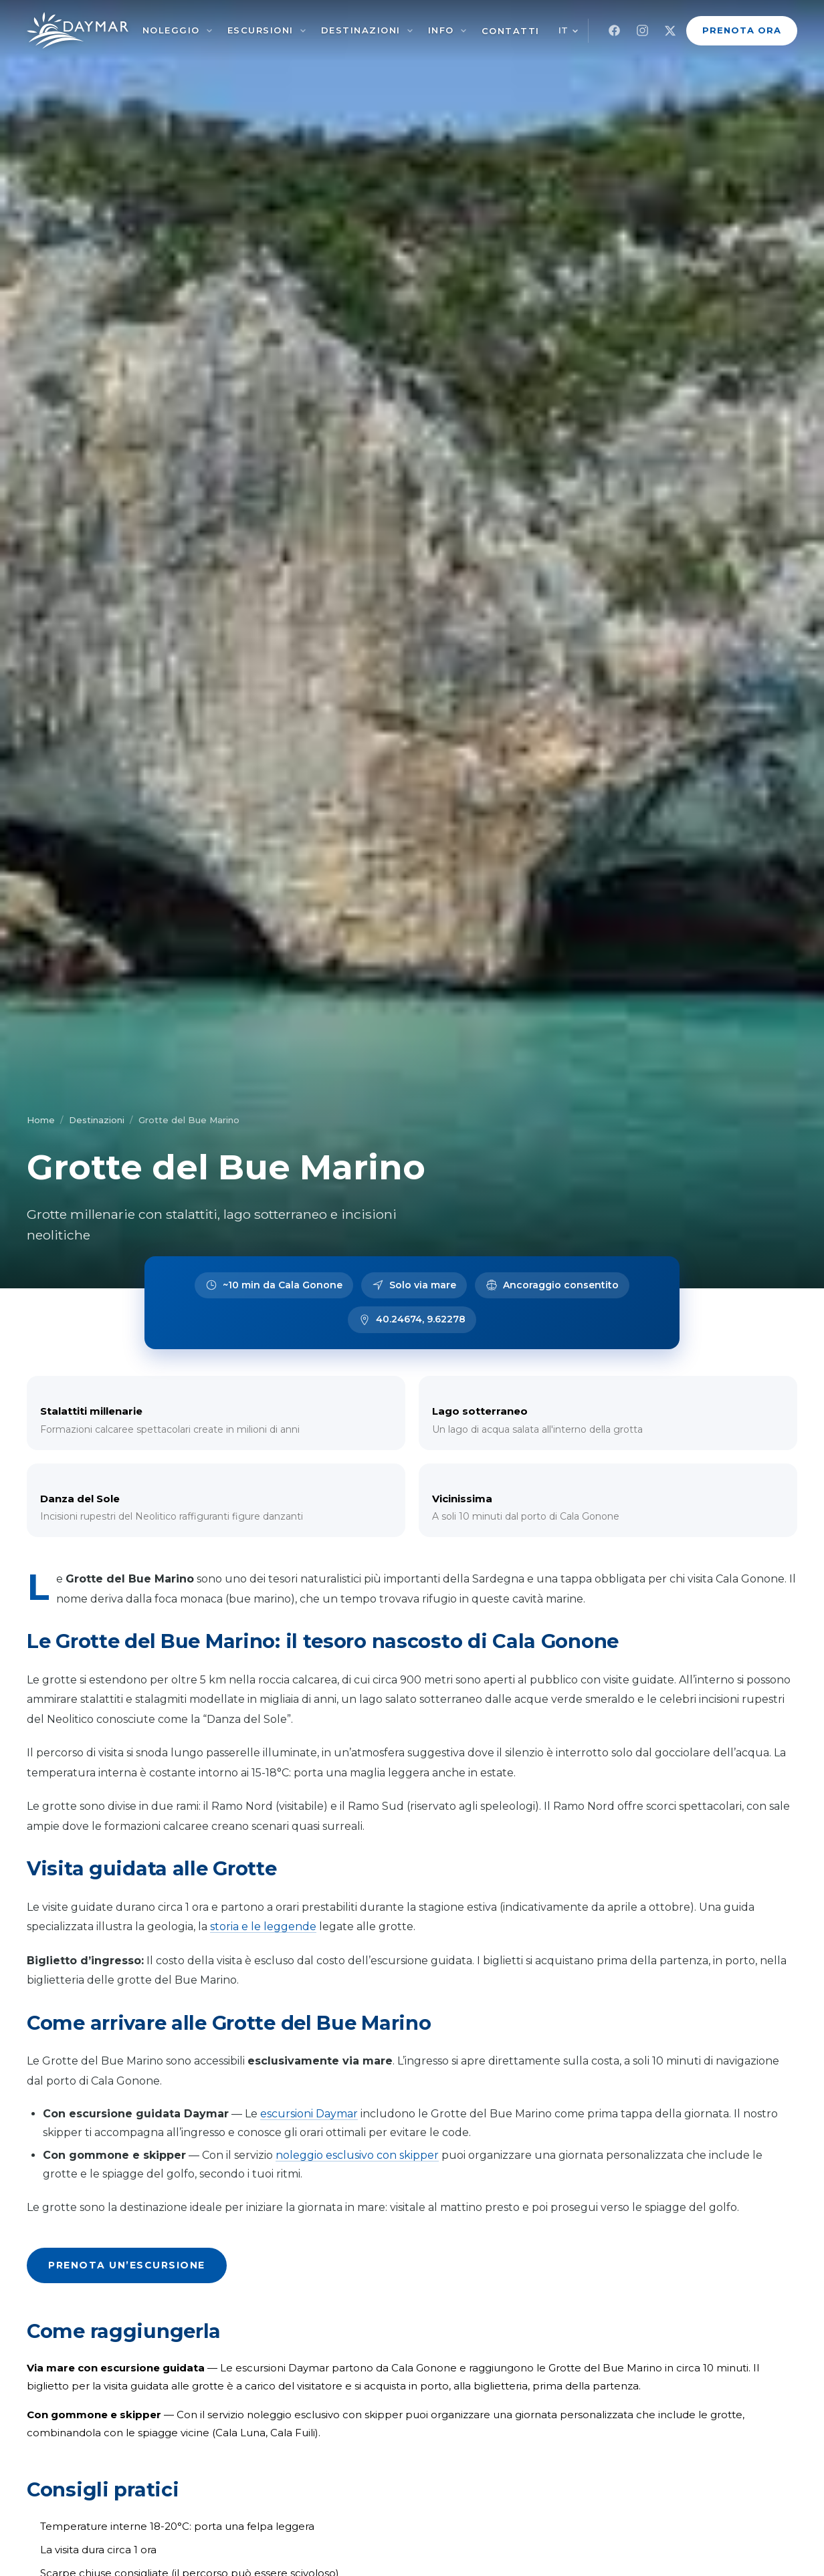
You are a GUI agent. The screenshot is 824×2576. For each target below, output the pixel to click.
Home (41, 1120)
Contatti (511, 30)
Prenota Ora (741, 30)
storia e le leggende (263, 1926)
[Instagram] (642, 31)
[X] (670, 31)
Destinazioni (361, 30)
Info (441, 30)
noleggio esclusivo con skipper (357, 2155)
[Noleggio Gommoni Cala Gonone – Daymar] (77, 30)
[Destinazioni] (410, 31)
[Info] (463, 31)
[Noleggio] (209, 31)
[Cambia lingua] (568, 30)
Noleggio (171, 30)
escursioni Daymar (309, 2113)
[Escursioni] (303, 31)
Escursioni (260, 30)
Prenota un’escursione (126, 2265)
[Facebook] (614, 31)
